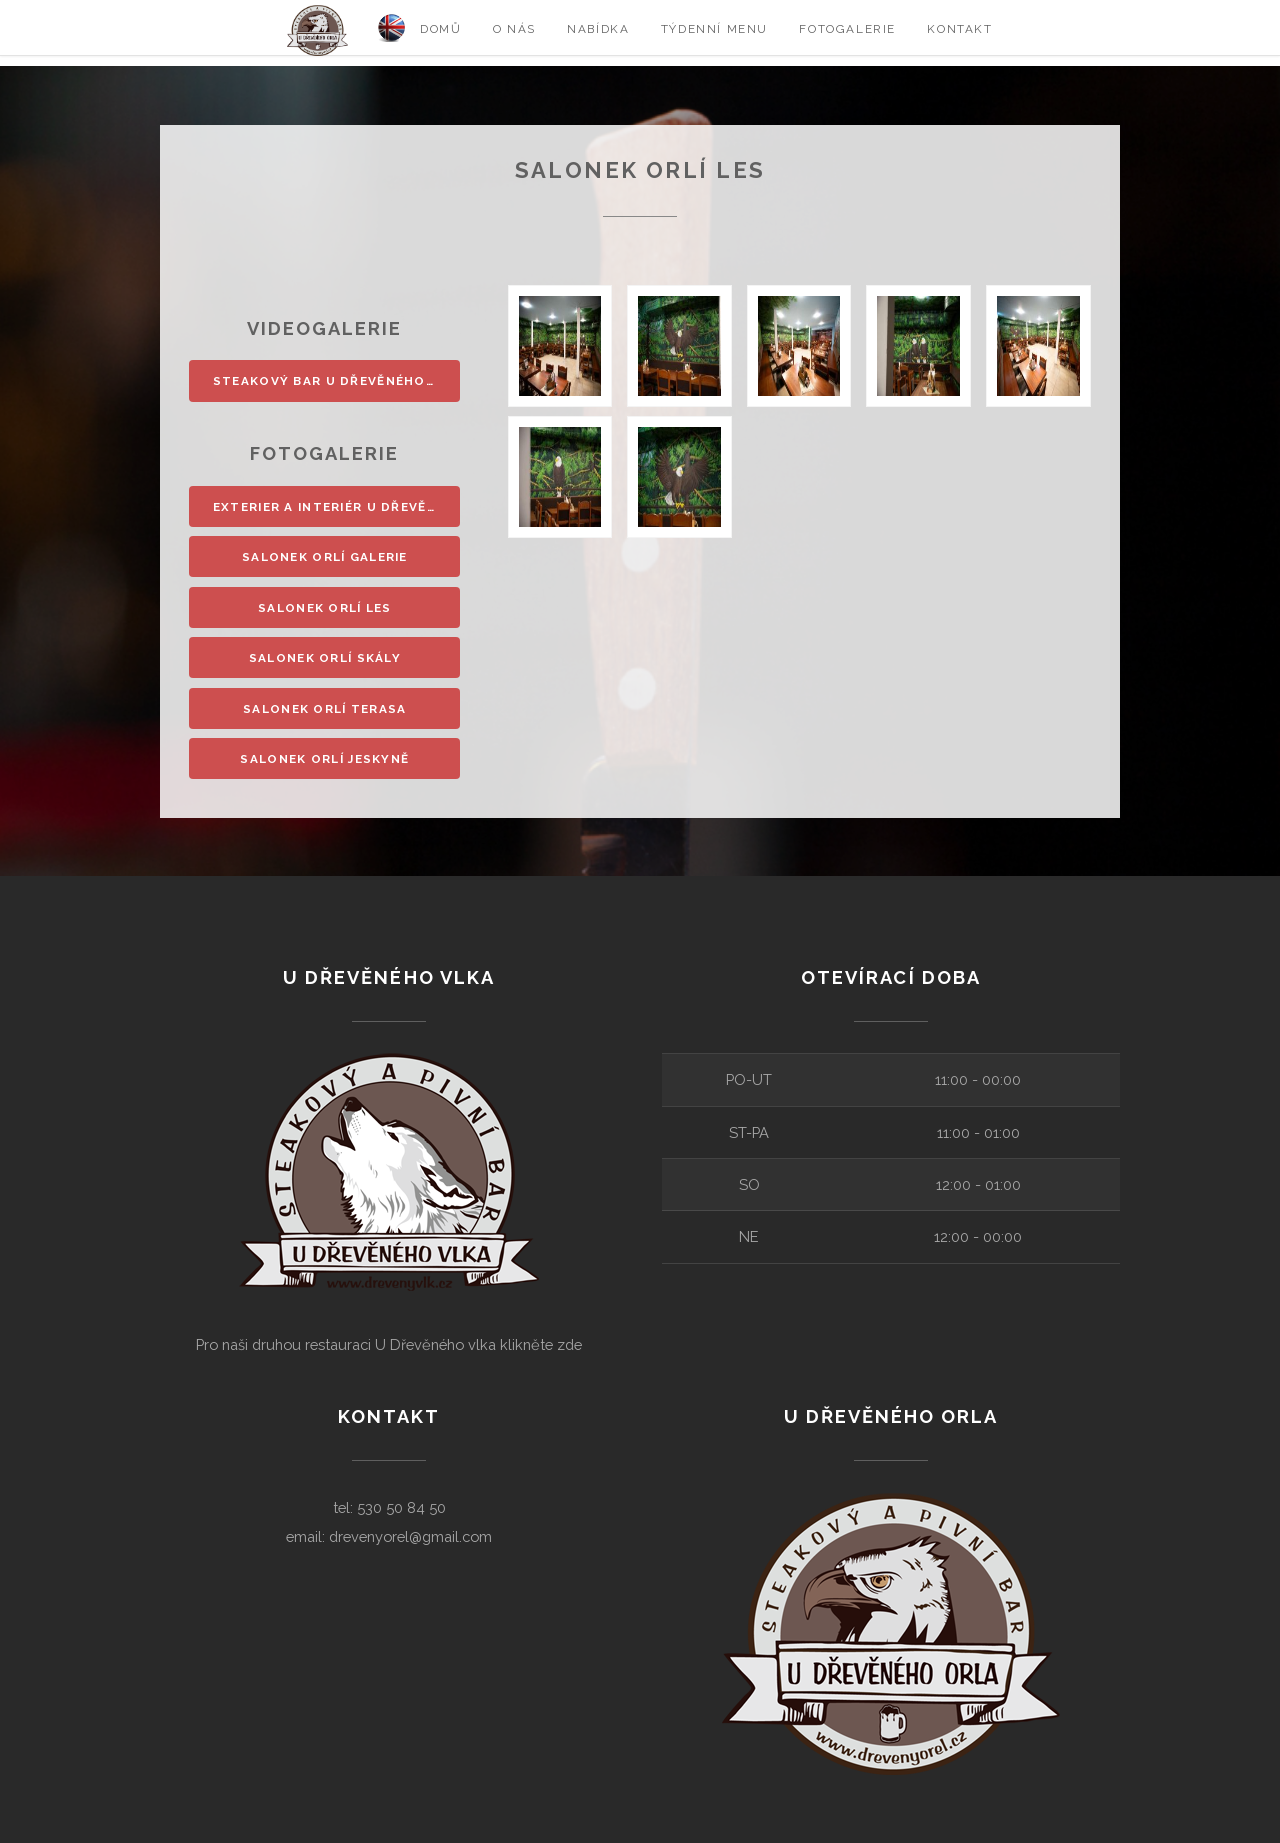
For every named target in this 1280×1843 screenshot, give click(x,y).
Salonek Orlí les (325, 608)
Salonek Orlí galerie (325, 557)
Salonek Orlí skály (325, 658)
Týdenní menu (714, 29)
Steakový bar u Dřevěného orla (337, 381)
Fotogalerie (847, 29)
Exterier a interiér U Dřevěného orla (337, 507)
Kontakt (959, 29)
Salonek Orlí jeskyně (324, 759)
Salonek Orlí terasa (325, 709)
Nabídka (598, 29)
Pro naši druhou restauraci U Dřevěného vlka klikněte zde (389, 1344)
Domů (440, 29)
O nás (514, 29)
